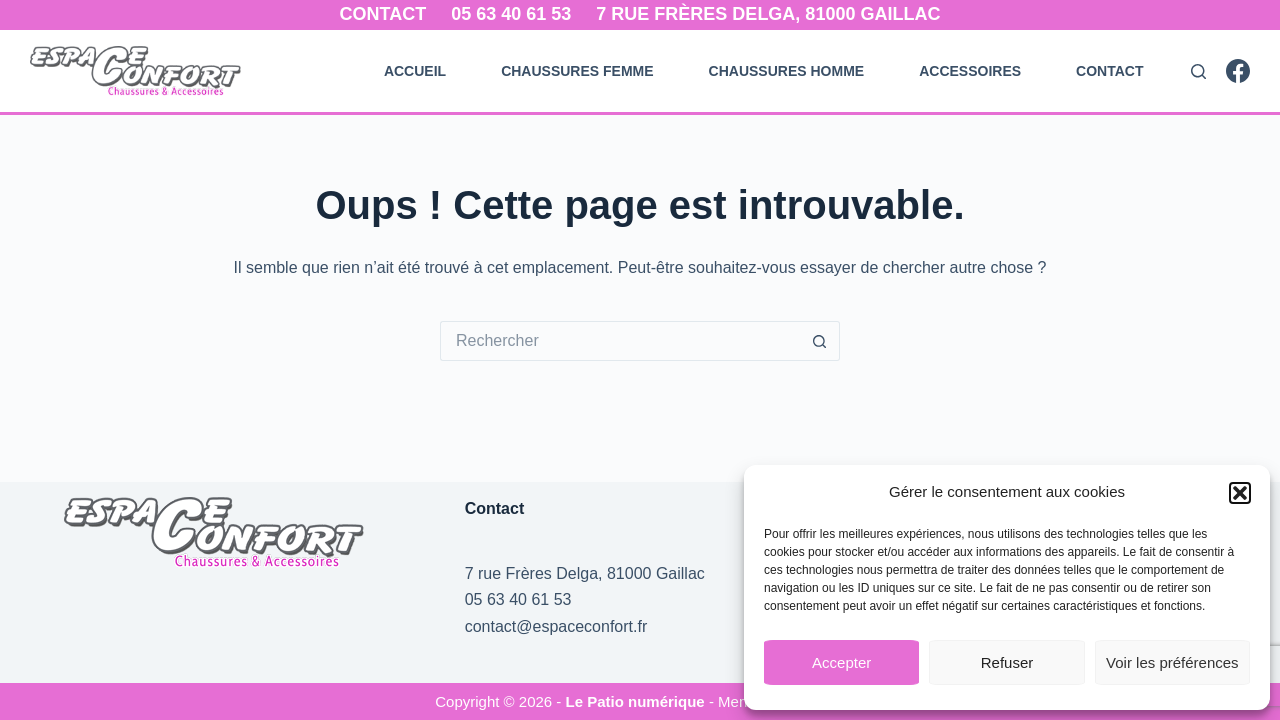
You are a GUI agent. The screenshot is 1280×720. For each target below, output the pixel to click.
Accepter (841, 662)
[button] (1240, 493)
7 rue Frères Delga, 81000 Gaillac (768, 14)
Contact (383, 14)
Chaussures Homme (787, 71)
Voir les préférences (1172, 662)
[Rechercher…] (620, 341)
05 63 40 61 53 (511, 14)
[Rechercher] (1198, 71)
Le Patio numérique (637, 701)
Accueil (415, 71)
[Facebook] (1238, 71)
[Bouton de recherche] (820, 341)
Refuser (1007, 662)
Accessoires (970, 71)
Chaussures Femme (577, 71)
